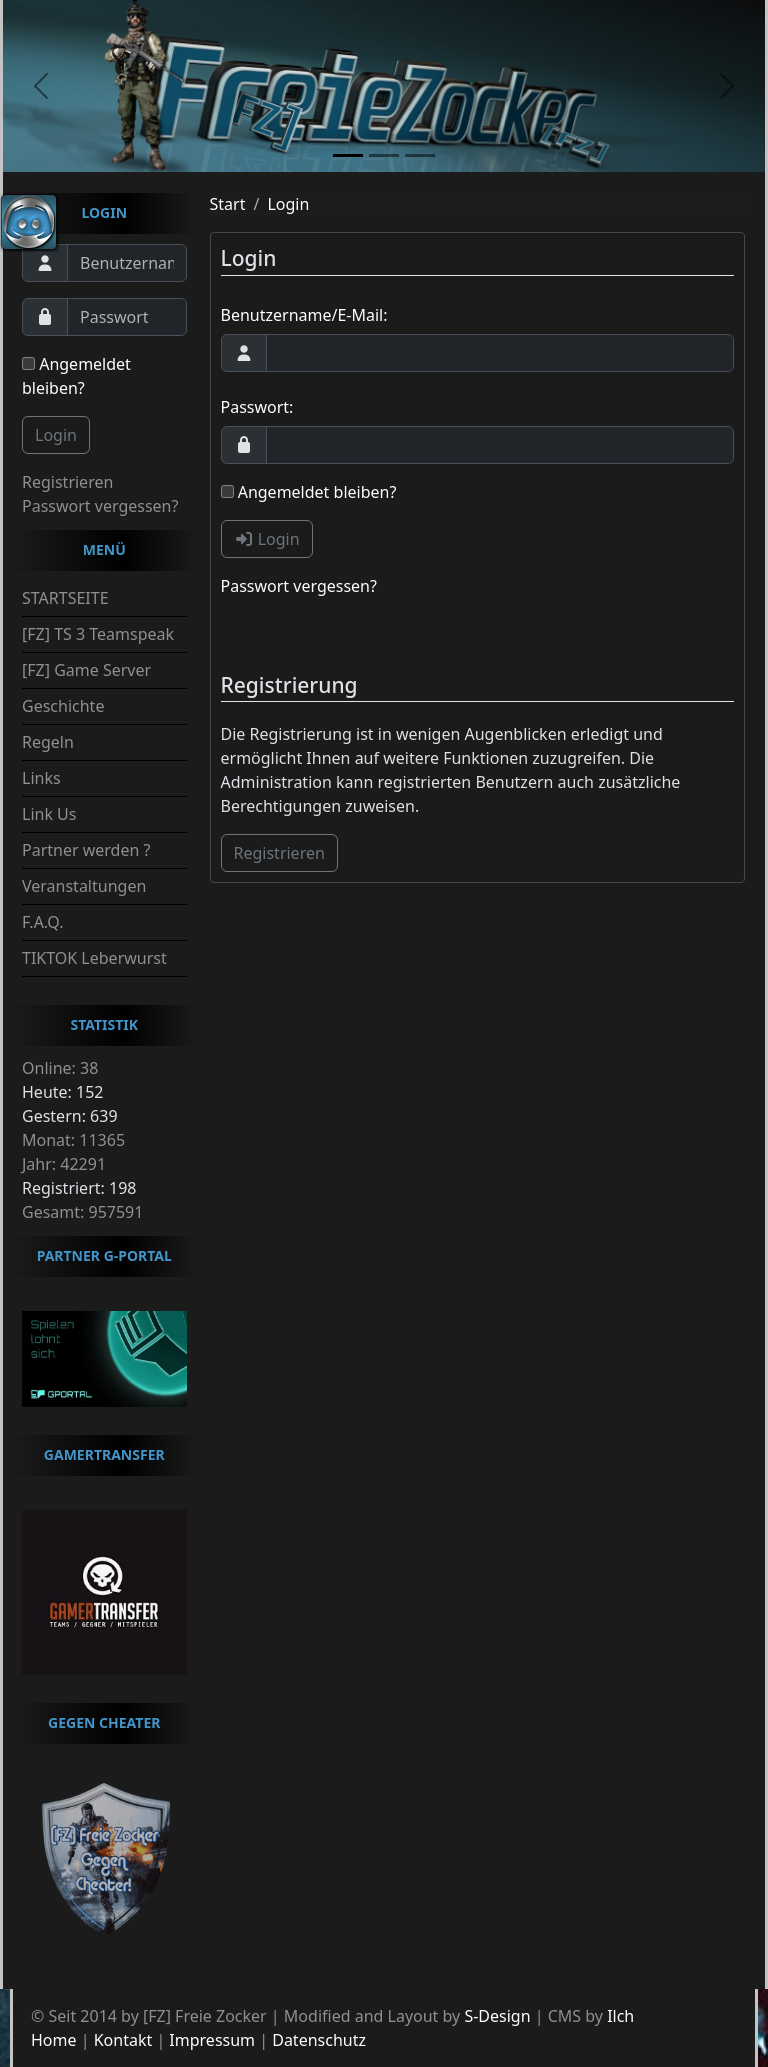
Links (41, 778)
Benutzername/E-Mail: (304, 315)
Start (228, 204)
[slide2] (384, 155)
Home (54, 2040)
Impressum (212, 2040)
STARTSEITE (65, 598)
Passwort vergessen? (100, 506)
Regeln (48, 742)
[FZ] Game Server (86, 670)
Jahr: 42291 (64, 1164)
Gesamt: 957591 (82, 1212)
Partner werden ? (86, 850)
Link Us (49, 814)
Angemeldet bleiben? (76, 376)
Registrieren (67, 482)
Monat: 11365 (73, 1140)
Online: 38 (60, 1068)
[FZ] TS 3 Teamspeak (98, 634)
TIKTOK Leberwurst (94, 958)
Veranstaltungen (84, 886)
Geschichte (63, 706)
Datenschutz (319, 2040)
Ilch (620, 2016)
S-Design (497, 2016)
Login (56, 435)
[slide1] (348, 155)
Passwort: (257, 407)
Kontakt (123, 2040)
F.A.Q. (43, 922)
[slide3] (420, 155)
